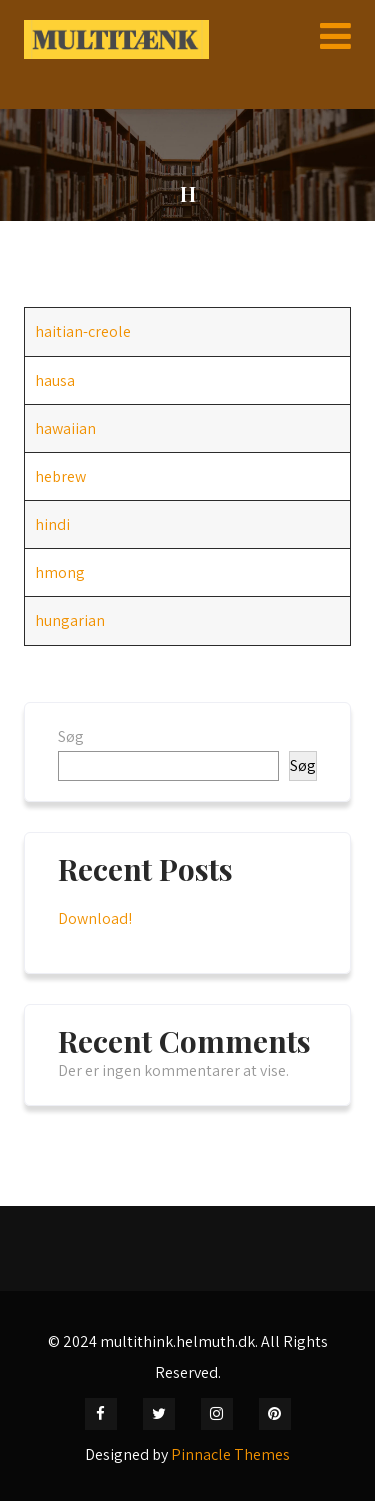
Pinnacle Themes (230, 1454)
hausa (55, 380)
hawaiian (65, 428)
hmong (60, 572)
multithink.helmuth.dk (177, 1341)
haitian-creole (83, 331)
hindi (52, 524)
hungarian (70, 620)
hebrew (60, 476)
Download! (95, 918)
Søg (71, 736)
